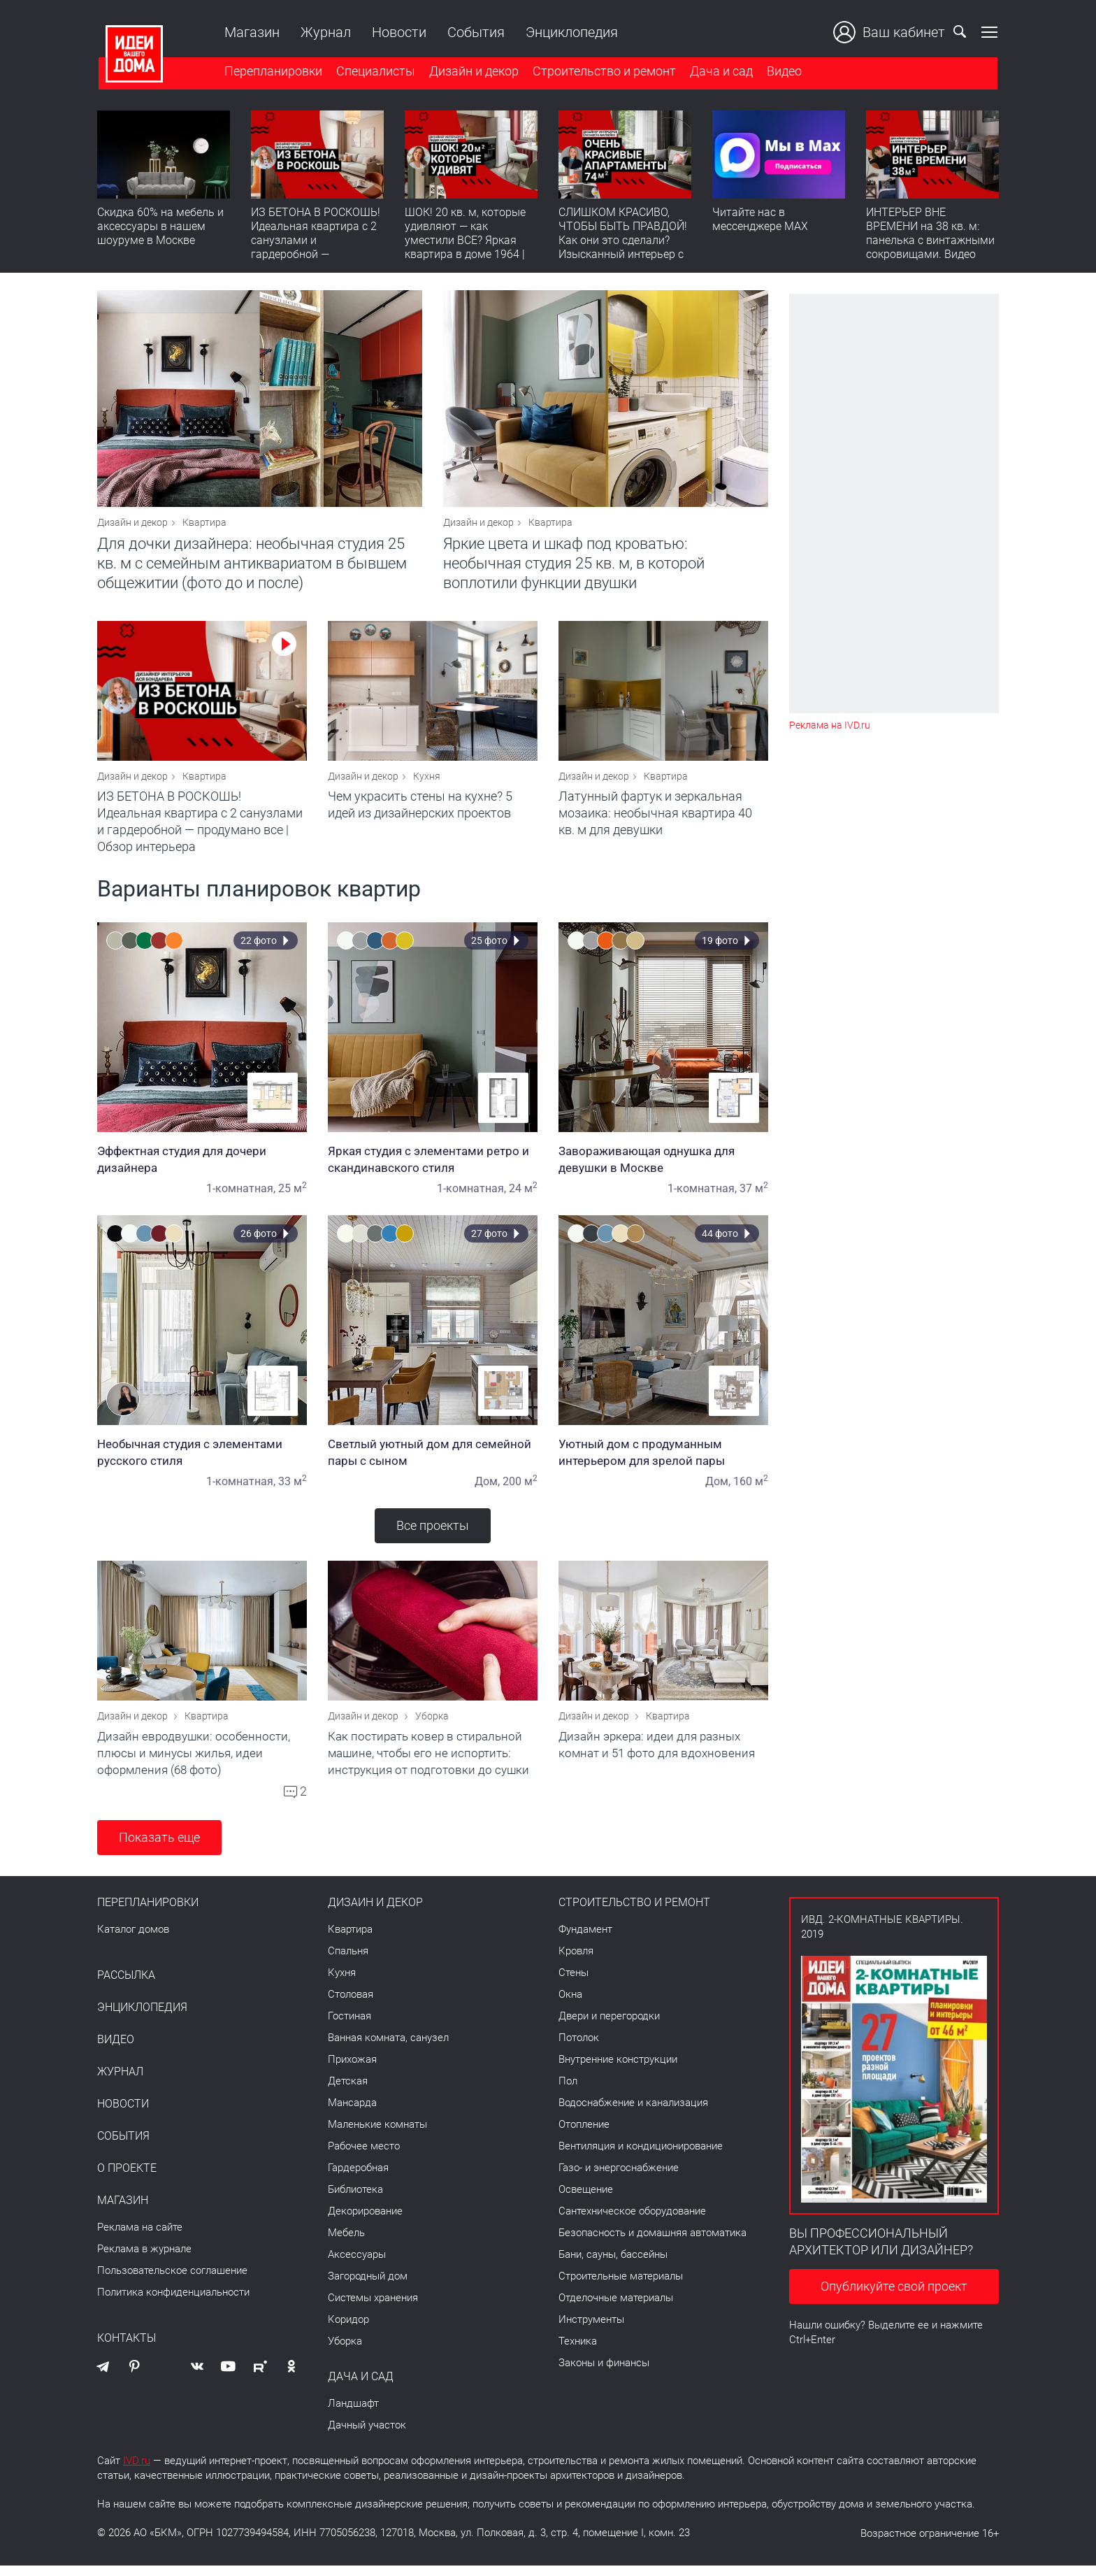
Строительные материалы (620, 2286)
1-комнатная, (240, 1195)
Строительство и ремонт (603, 72)
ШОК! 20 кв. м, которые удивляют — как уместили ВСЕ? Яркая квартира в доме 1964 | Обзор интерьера (465, 241)
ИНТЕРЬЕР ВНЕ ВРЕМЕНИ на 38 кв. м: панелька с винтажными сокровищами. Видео (930, 234)
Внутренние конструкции (617, 2069)
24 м (523, 1195)
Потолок (578, 2048)
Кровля (575, 1961)
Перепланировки (272, 72)
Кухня (426, 783)
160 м (750, 1488)
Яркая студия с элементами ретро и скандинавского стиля (433, 1166)
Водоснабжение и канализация (633, 2113)
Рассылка (126, 1985)
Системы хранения (373, 2308)
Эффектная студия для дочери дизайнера (202, 1166)
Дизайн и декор (472, 72)
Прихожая (352, 2069)
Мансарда (352, 2113)
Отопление (584, 2134)
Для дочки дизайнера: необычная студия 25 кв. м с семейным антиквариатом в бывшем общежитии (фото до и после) (252, 566)
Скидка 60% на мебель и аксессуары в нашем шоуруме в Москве (160, 227)
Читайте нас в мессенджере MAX (760, 220)
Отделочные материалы (615, 2308)
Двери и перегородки (609, 2026)
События (474, 32)
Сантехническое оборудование (632, 2221)
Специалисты (374, 72)
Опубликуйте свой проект (894, 2296)
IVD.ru (136, 2471)
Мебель (346, 2243)
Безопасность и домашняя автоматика (652, 2243)
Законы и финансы (603, 2373)
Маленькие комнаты (377, 2134)
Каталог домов (133, 1939)
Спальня (348, 1961)
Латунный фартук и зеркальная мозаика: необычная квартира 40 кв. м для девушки (655, 820)
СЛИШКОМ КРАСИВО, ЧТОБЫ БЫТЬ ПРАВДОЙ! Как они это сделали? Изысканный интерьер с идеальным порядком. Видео (622, 248)
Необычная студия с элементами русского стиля (202, 1459)
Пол (567, 2091)
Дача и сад (719, 72)
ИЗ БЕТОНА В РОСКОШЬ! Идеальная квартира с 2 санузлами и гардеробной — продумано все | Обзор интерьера (315, 248)
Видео (782, 72)
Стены (573, 1983)
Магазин (250, 32)
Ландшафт (353, 2413)
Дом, (487, 1488)
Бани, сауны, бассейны (613, 2265)
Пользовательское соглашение (172, 2281)
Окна (570, 2004)
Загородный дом (368, 2286)
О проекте (127, 2178)
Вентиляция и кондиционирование (640, 2156)
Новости (397, 32)
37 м (754, 1195)
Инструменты (591, 2330)
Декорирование (365, 2221)
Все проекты (432, 1532)
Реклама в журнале (144, 2259)
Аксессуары (357, 2265)
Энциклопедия (570, 32)
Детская (348, 2091)
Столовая (350, 2004)
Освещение (585, 2200)
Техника (577, 2351)
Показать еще (159, 1847)
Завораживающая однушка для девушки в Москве (663, 1166)
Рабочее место (364, 2156)
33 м (292, 1488)
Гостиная (349, 2026)
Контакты (126, 2348)
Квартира (204, 525)
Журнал (324, 32)
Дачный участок (367, 2435)
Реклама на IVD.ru (829, 725)
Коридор (348, 2330)
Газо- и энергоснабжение (618, 2178)
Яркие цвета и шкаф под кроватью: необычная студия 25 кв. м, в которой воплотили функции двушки (574, 566)
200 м (520, 1488)
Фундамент (585, 1939)
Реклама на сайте (139, 2237)
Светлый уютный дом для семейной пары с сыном (433, 1459)
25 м (292, 1195)
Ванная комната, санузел (388, 2048)
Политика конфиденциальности (173, 2302)
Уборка (432, 1726)
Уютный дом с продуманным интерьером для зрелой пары (663, 1459)
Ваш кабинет (890, 32)
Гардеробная (358, 2178)
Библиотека (355, 2200)
